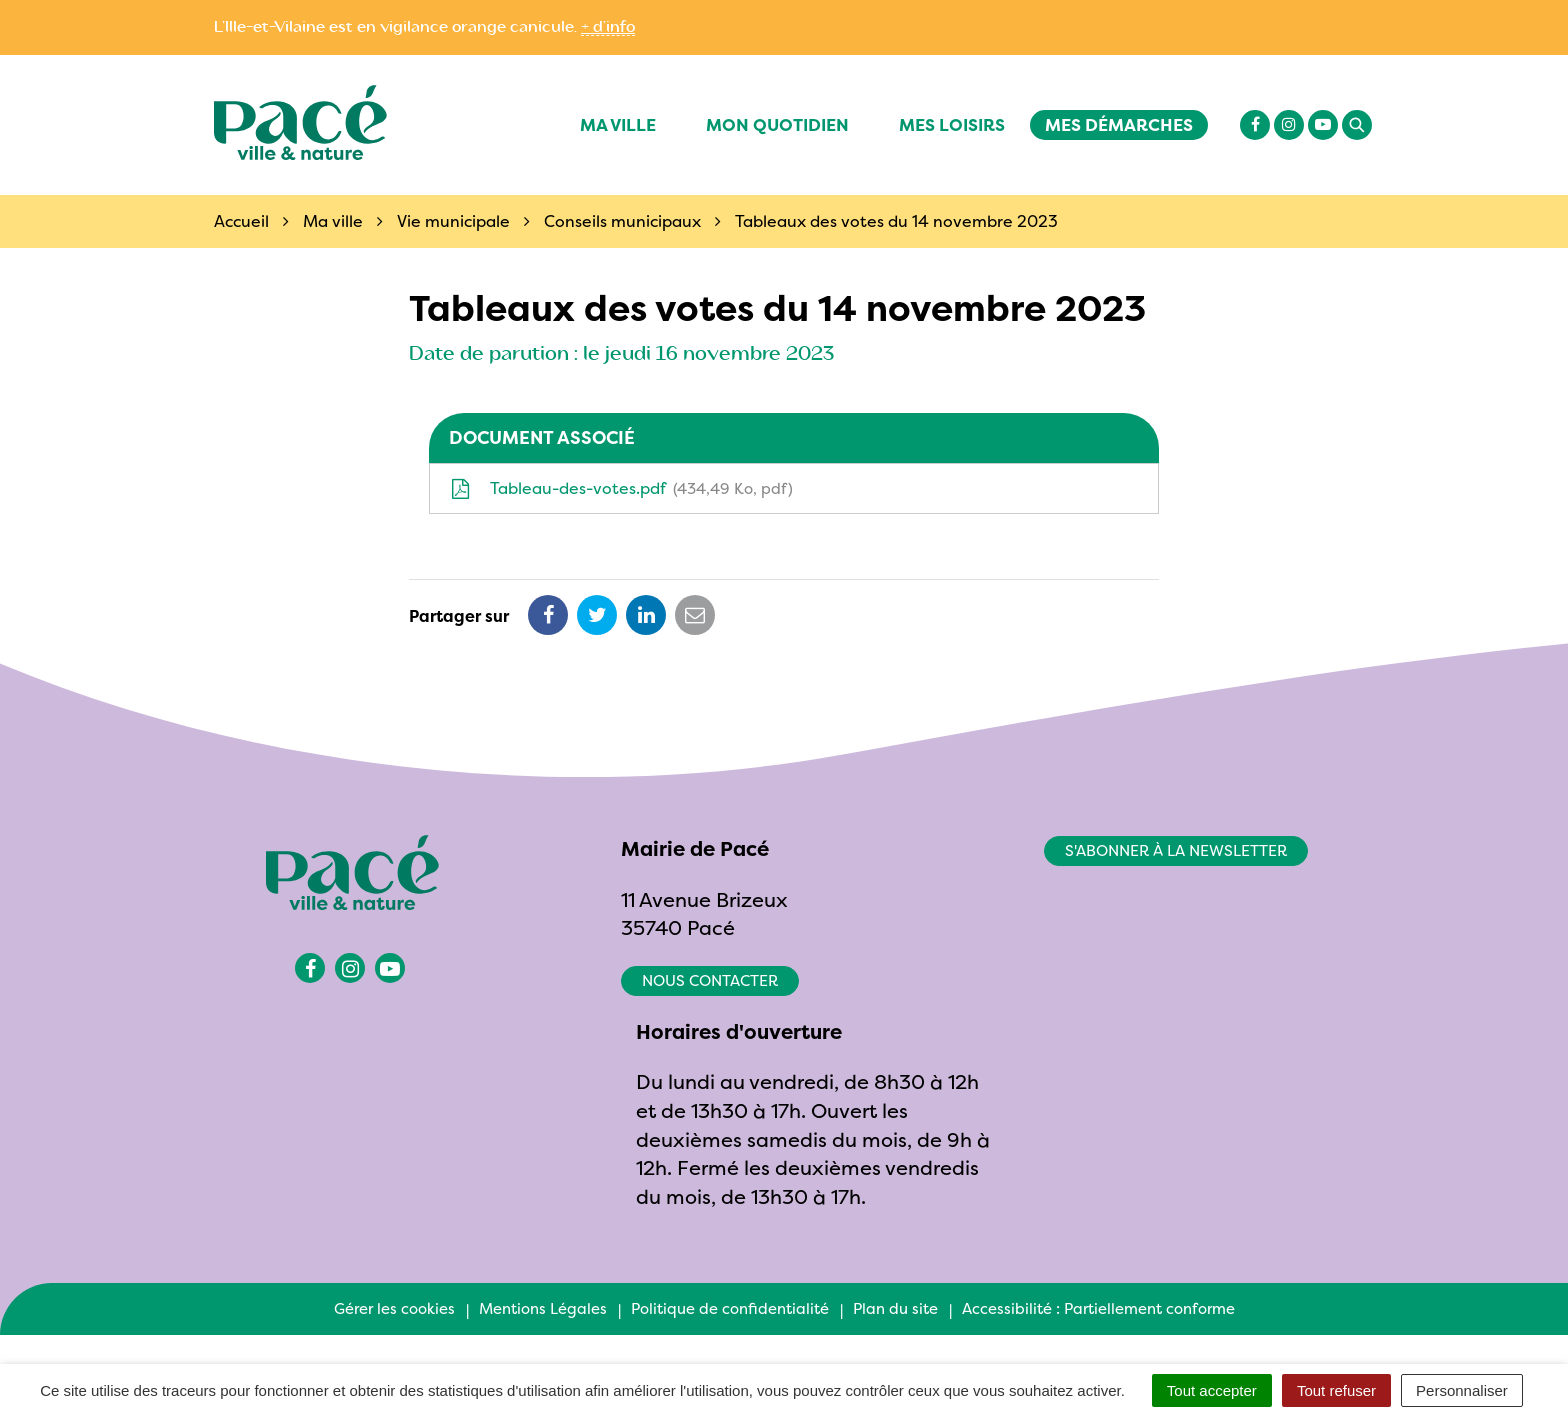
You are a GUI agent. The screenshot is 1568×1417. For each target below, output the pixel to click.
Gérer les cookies (394, 1308)
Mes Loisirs (952, 124)
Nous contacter (710, 980)
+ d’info (608, 27)
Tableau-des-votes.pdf (621, 488)
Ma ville (618, 124)
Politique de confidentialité (730, 1308)
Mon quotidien (777, 124)
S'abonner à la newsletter (1176, 850)
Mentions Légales (543, 1308)
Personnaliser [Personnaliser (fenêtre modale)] (1462, 1390)
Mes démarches (1119, 124)
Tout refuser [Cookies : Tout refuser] (1336, 1390)
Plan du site (895, 1308)
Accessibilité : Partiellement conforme (1098, 1308)
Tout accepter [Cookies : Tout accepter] (1212, 1390)
